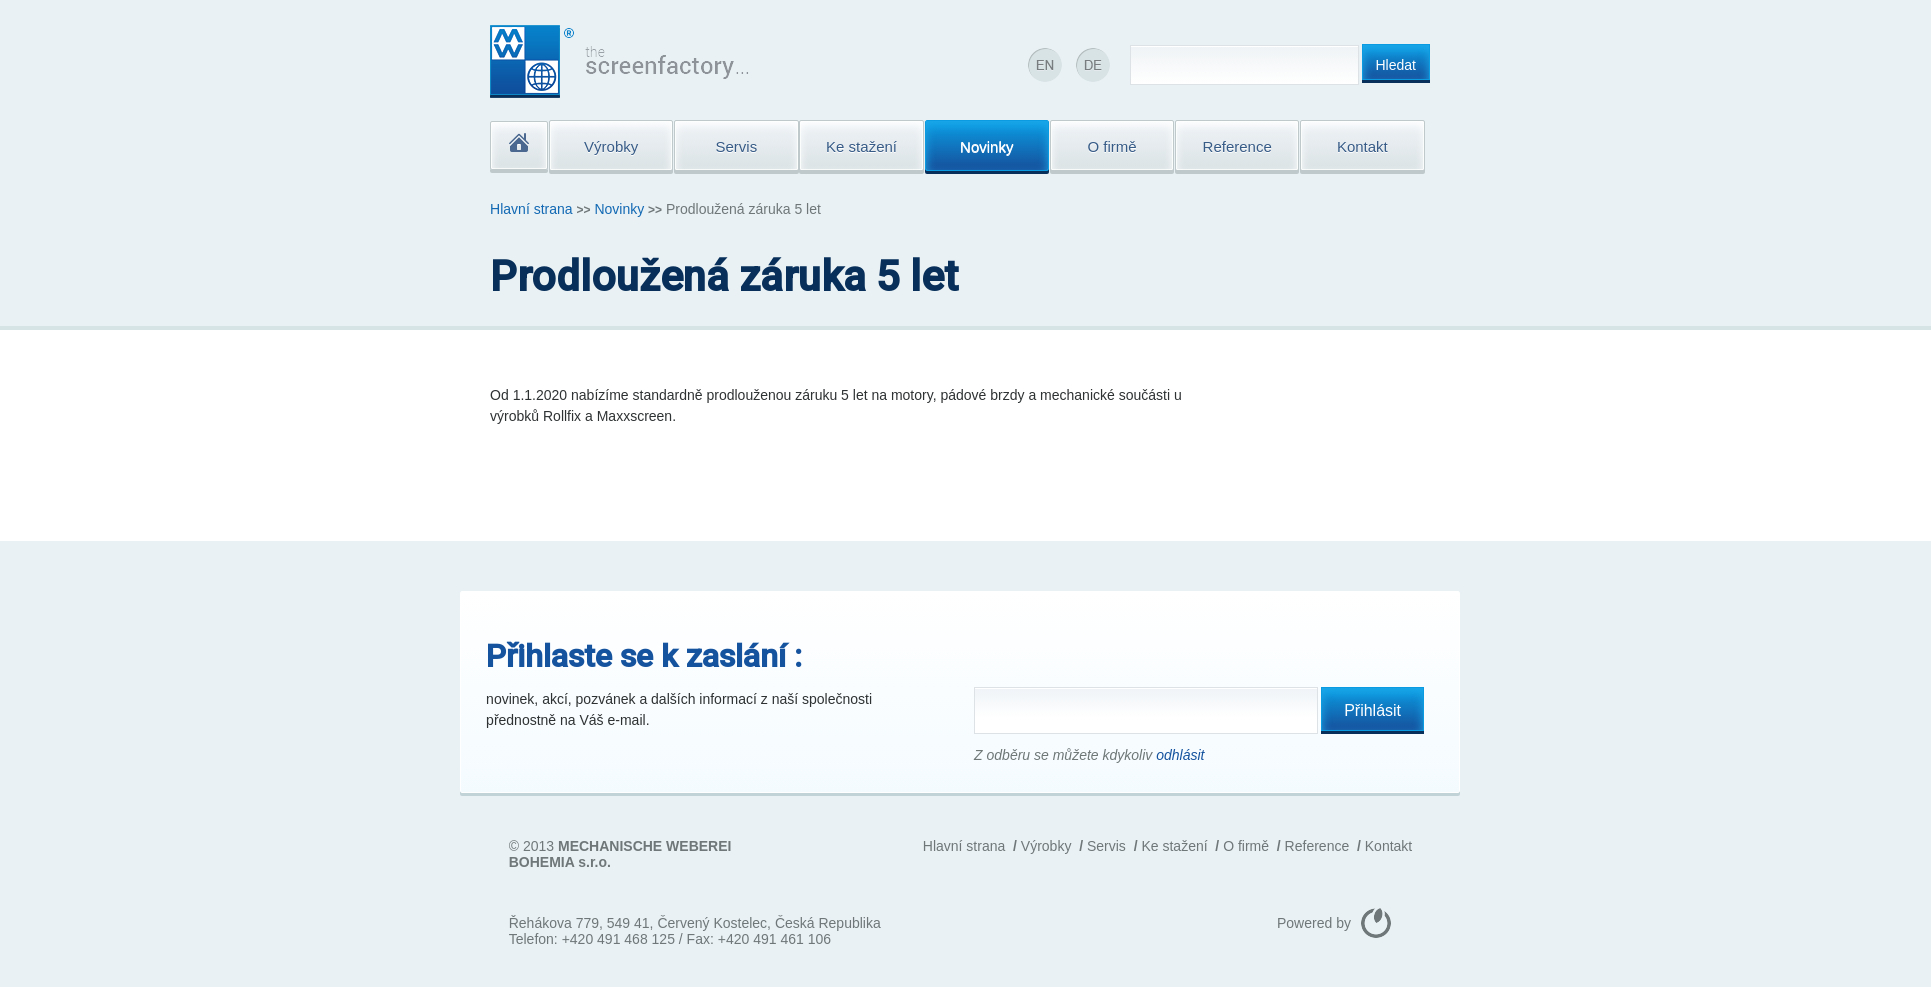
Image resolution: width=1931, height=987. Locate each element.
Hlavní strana (531, 209)
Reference (1317, 846)
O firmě (1246, 846)
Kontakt (1388, 846)
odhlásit (1180, 755)
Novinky (619, 209)
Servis (1106, 846)
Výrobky (1046, 846)
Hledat (1396, 65)
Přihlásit (1372, 710)
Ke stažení (1174, 846)
